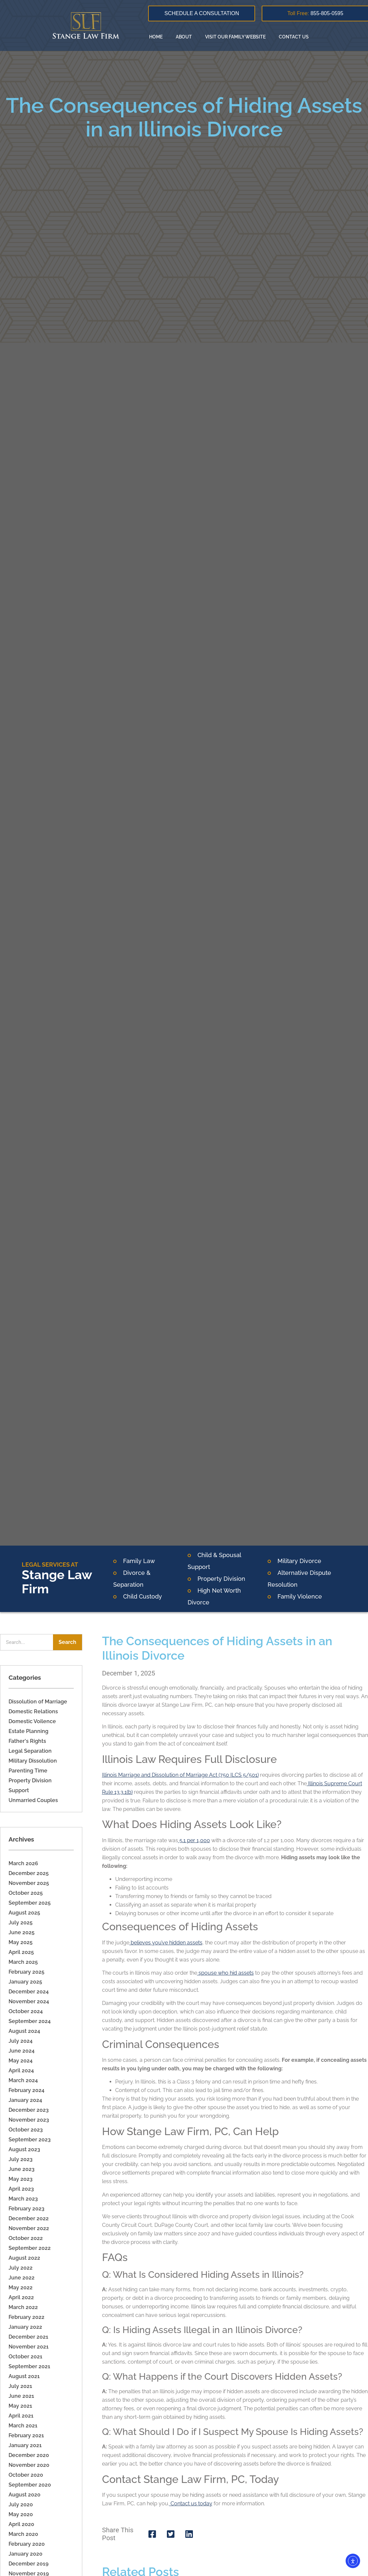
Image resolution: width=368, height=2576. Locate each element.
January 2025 (25, 1982)
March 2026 (23, 1863)
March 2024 (23, 2080)
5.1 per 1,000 (194, 1840)
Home (156, 36)
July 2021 (20, 2386)
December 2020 (29, 2455)
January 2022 (25, 2327)
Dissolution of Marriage (38, 1701)
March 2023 (23, 2199)
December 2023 (29, 2110)
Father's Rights (27, 1741)
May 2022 (21, 2287)
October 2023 (26, 2130)
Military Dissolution (33, 1761)
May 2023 (21, 2179)
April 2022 (21, 2297)
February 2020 (27, 2544)
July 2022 (21, 2268)
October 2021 (25, 2356)
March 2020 (23, 2534)
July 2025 (21, 1922)
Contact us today (190, 2503)
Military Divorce (299, 1560)
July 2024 (21, 2041)
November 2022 (29, 2228)
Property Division (221, 1578)
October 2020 (26, 2475)
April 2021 (21, 2416)
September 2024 (30, 2021)
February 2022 (26, 2317)
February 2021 (26, 2435)
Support (19, 1790)
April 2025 (21, 1952)
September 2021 (29, 2366)
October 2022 (26, 2238)
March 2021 (23, 2425)
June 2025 (22, 1932)
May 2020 (21, 2514)
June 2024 (22, 2051)
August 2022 (24, 2258)
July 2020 (21, 2504)
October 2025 (26, 1893)
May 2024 (21, 2061)
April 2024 (21, 2070)
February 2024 (26, 2090)
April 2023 (21, 2189)
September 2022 (30, 2248)
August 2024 (24, 2031)
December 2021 (28, 2337)
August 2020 (24, 2495)
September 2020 (30, 2485)
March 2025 (23, 1962)
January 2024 (25, 2100)
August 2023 (24, 2149)
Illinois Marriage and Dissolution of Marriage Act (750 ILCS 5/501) (180, 1775)
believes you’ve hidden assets (165, 1942)
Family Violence (299, 1596)
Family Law (139, 1560)
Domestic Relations (33, 1711)
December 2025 (29, 1873)
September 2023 (30, 2139)
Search (67, 1642)
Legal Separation (30, 1751)
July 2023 (21, 2159)
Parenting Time (28, 1771)
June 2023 (22, 2169)
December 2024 (29, 1991)
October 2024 (26, 2011)
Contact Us (294, 36)
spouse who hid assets (225, 1973)
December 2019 (28, 2564)
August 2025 (24, 1913)
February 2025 (26, 1972)
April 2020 (21, 2524)
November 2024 (29, 2001)
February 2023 (26, 2208)
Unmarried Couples (33, 1800)
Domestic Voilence (32, 1721)
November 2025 (29, 1883)
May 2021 (20, 2406)
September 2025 (30, 1903)
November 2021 (29, 2347)
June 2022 (22, 2278)
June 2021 (21, 2396)
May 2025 (21, 1942)
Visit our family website (235, 36)
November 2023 (29, 2120)
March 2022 (23, 2307)
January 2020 (25, 2554)
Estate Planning (28, 1731)
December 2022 (29, 2218)
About (184, 36)
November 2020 (29, 2465)
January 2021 (25, 2445)
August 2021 (24, 2376)
